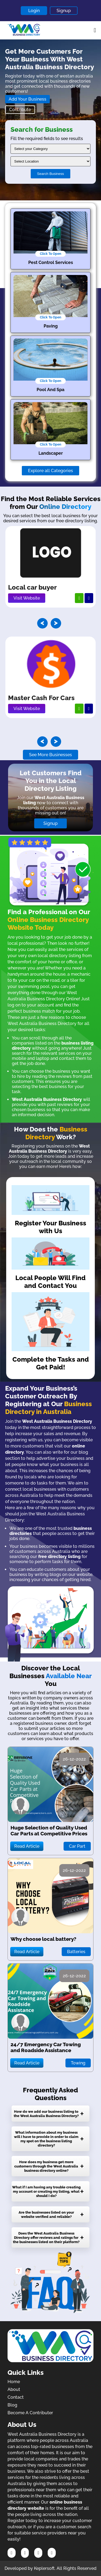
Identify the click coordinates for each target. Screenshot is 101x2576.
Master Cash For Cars (41, 698)
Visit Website (26, 598)
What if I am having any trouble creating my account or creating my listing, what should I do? (46, 2191)
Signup (64, 10)
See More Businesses (50, 754)
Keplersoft (44, 2568)
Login (34, 10)
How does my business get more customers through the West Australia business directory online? (46, 2166)
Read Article (26, 1846)
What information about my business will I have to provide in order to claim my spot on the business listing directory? (46, 2138)
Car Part (77, 1846)
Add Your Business (27, 99)
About (14, 2389)
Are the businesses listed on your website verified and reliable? (46, 2214)
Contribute (20, 109)
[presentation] (42, 623)
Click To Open (50, 254)
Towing (78, 2063)
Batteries (76, 1951)
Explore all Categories (50, 470)
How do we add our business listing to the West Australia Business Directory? (46, 2113)
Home (14, 2381)
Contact (16, 2397)
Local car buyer (32, 587)
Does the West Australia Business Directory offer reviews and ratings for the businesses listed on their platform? (46, 2237)
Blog (12, 2405)
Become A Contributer (30, 2412)
